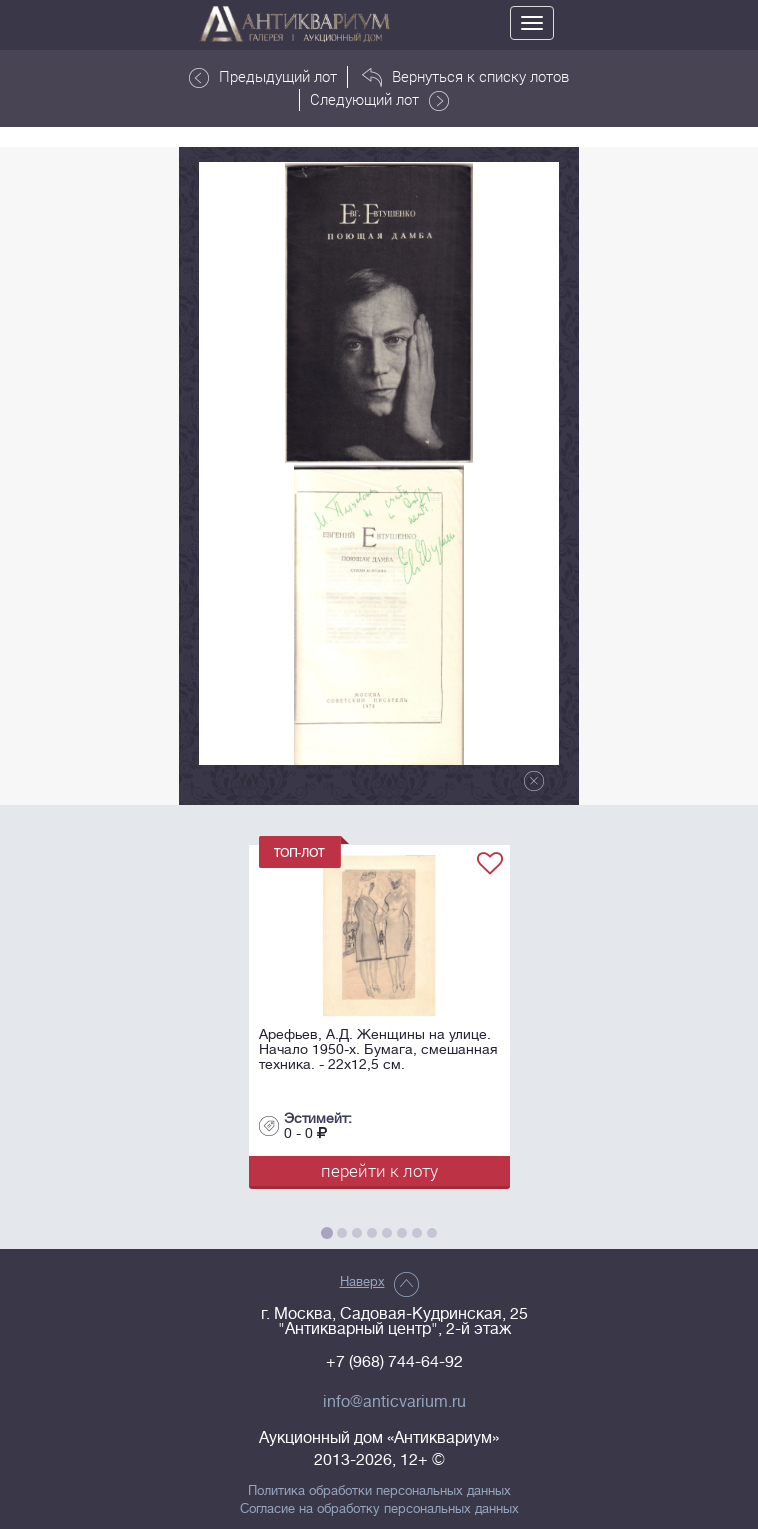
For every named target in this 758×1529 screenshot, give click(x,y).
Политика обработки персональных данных (379, 1491)
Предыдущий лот (263, 77)
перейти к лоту (379, 1170)
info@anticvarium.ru (394, 1402)
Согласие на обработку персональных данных (379, 1509)
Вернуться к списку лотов (465, 77)
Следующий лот (379, 100)
